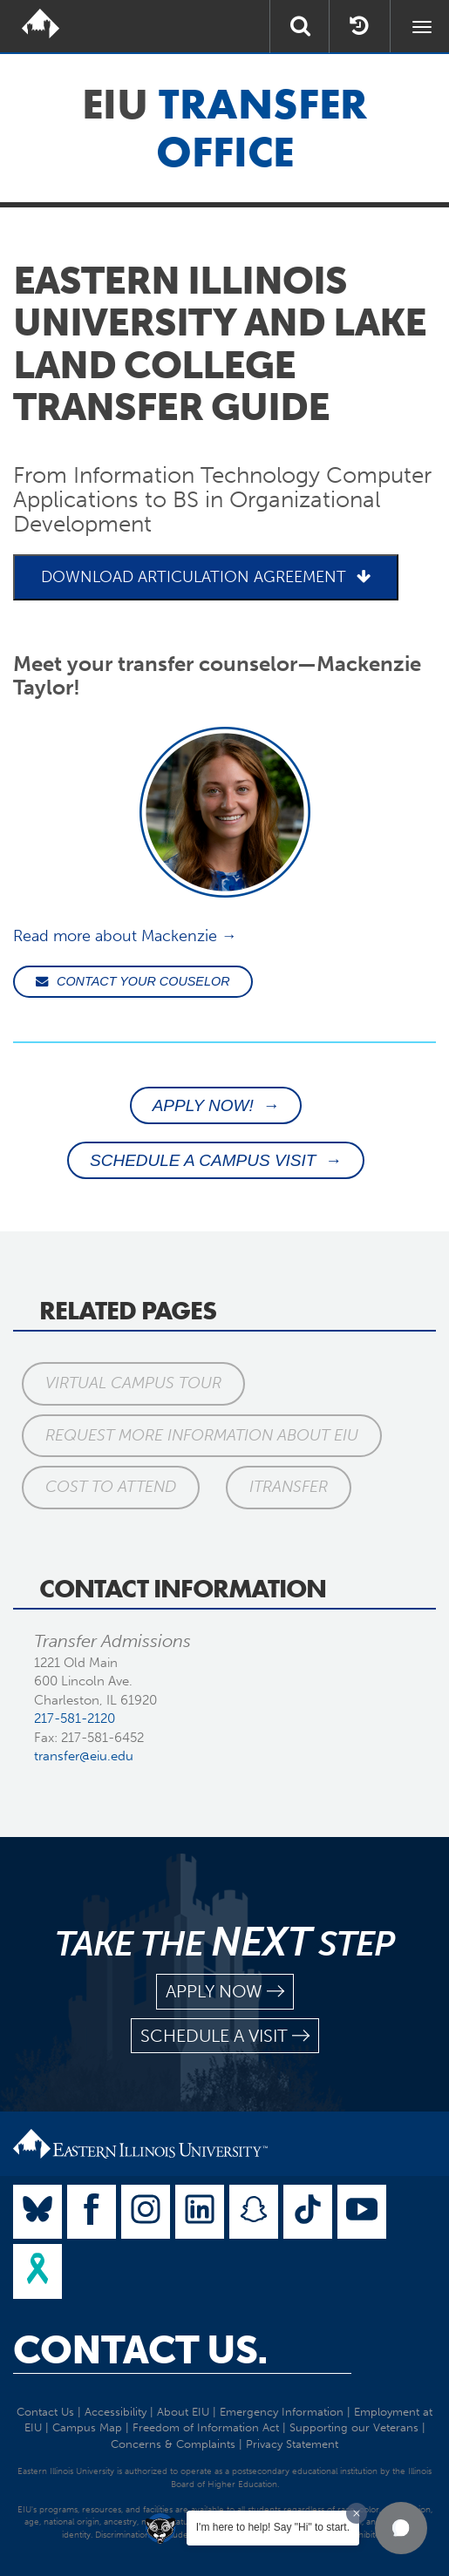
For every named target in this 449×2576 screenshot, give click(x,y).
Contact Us (45, 2411)
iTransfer (288, 1486)
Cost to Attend (110, 1486)
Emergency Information (282, 2411)
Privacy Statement (292, 2444)
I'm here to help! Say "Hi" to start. (273, 2527)
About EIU (183, 2411)
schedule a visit (225, 2036)
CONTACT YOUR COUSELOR (133, 981)
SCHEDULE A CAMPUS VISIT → (216, 1160)
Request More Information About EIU (201, 1435)
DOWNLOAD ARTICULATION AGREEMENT (206, 576)
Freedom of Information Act (206, 2427)
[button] (401, 2528)
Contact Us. (140, 2350)
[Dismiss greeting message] (356, 2513)
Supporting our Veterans (353, 2427)
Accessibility (115, 2411)
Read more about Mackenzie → (125, 936)
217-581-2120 (74, 1718)
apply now (225, 1992)
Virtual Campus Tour (133, 1383)
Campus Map (87, 2427)
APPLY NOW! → (216, 1105)
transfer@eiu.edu (83, 1756)
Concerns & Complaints (173, 2444)
